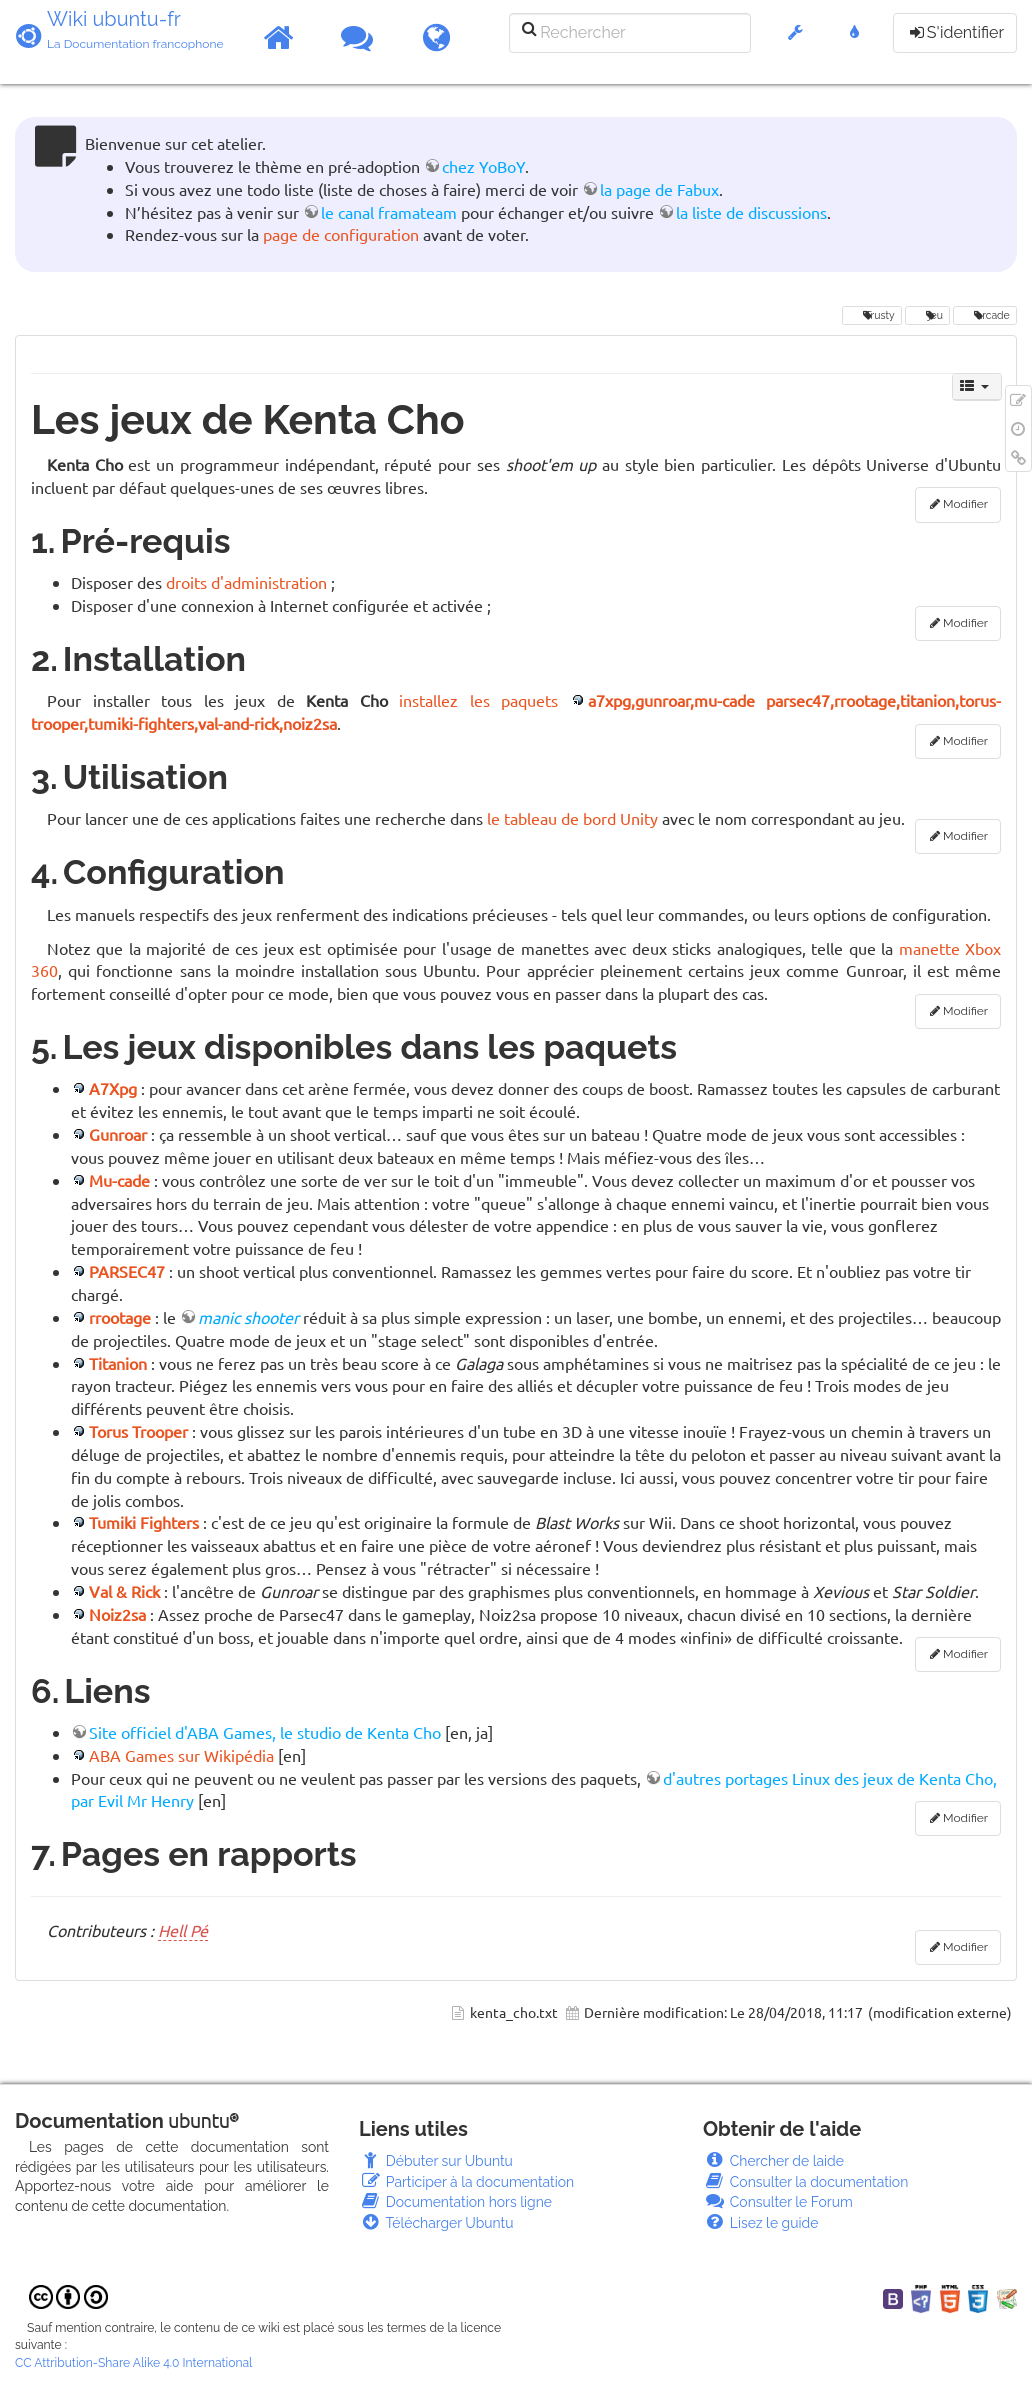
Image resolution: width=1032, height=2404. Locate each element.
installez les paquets (478, 700)
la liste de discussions (751, 212)
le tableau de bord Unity (572, 818)
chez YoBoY (483, 166)
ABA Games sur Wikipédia (181, 1755)
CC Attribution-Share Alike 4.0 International (133, 2363)
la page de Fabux (659, 189)
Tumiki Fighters (144, 1522)
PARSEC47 (127, 1271)
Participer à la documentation (466, 2182)
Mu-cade (119, 1180)
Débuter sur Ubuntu (436, 2161)
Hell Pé (183, 1930)
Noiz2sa (117, 1614)
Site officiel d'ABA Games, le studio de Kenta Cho (265, 1732)
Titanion (118, 1363)
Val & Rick (124, 1591)
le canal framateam (389, 212)
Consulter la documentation (805, 2182)
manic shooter (248, 1317)
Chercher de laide (773, 2161)
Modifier (965, 504)
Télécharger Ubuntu (436, 2223)
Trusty (871, 315)
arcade (984, 315)
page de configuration (341, 234)
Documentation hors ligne (455, 2202)
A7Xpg (113, 1088)
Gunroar (118, 1134)
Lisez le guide (760, 2223)
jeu (927, 315)
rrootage (120, 1317)
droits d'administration (246, 582)
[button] (795, 42)
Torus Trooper (138, 1431)
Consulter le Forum (778, 2202)
